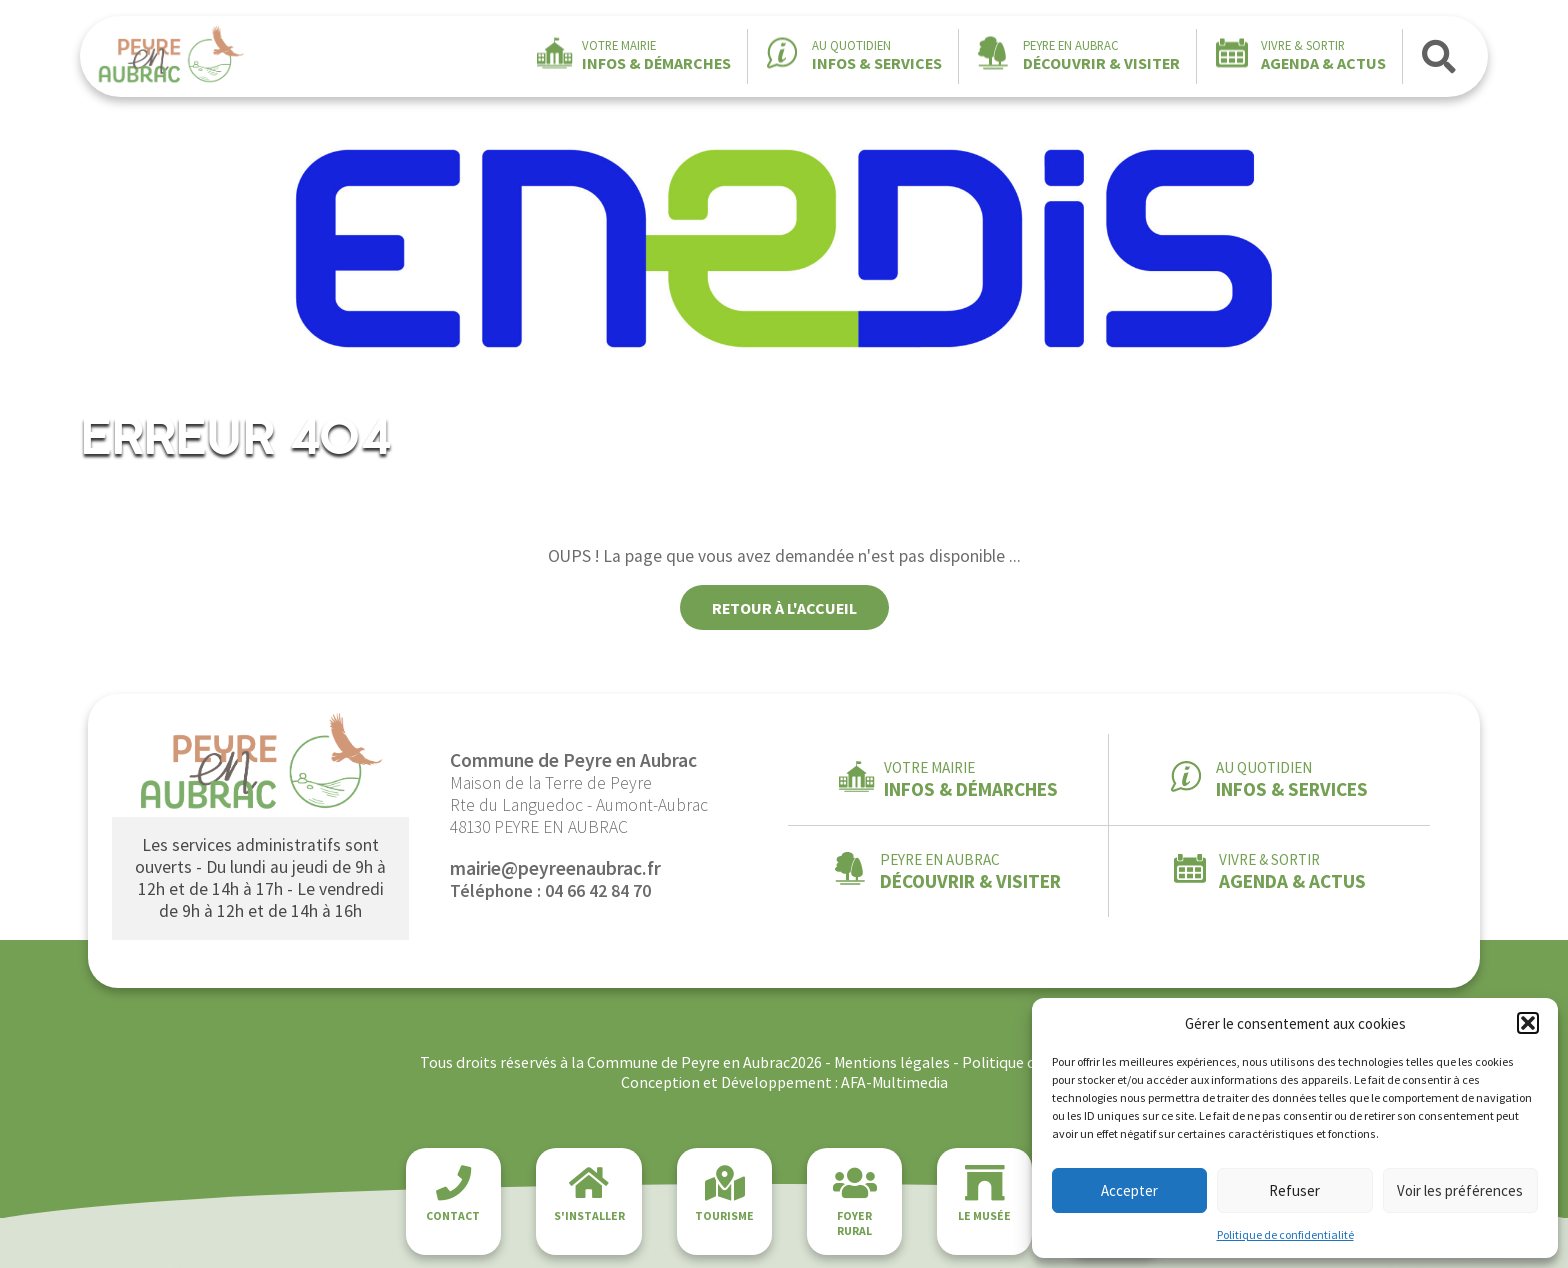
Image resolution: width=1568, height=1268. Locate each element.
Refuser (1294, 1190)
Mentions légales (892, 1062)
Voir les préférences (1460, 1190)
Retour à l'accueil (784, 608)
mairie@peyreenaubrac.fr (555, 868)
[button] (1528, 1023)
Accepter (1129, 1190)
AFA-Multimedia (894, 1082)
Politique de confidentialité (1285, 1234)
